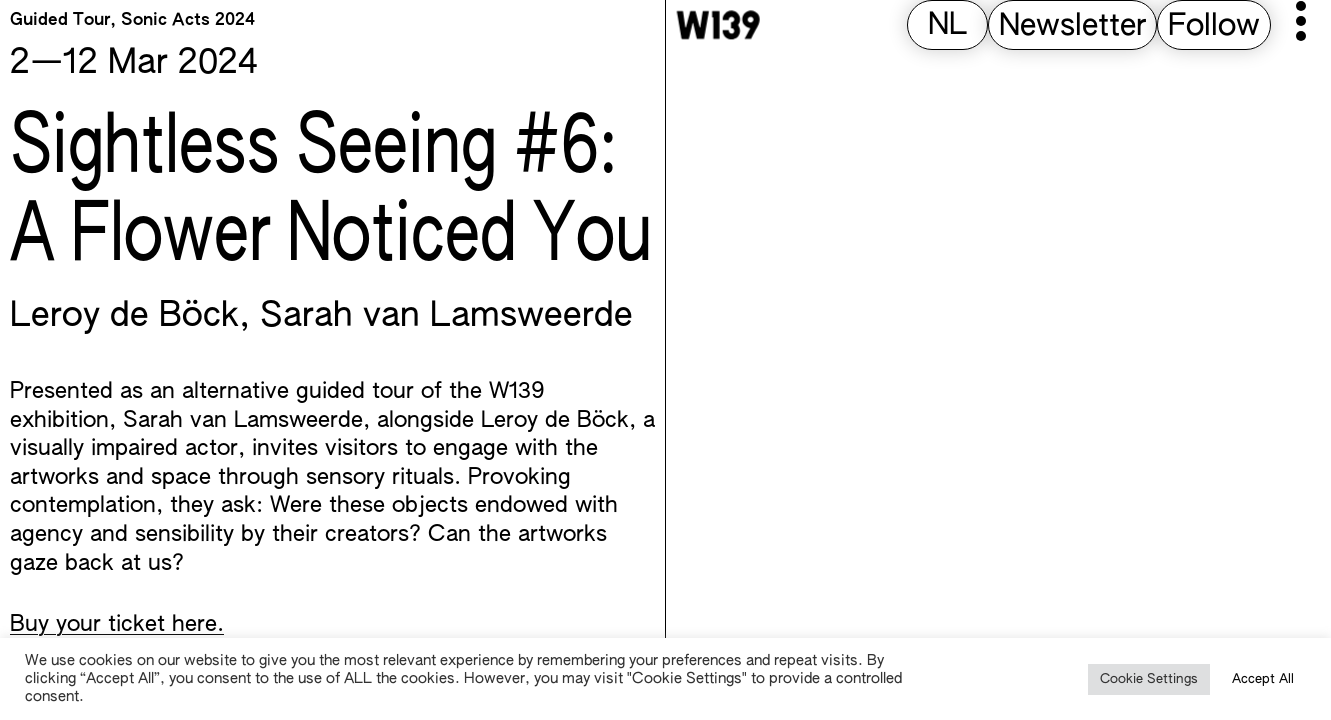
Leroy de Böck (124, 317)
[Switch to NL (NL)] (947, 26)
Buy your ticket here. (117, 625)
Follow (1214, 27)
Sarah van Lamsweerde (446, 317)
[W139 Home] (718, 25)
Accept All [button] (1263, 679)
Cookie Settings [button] (1149, 679)
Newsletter (1072, 27)
